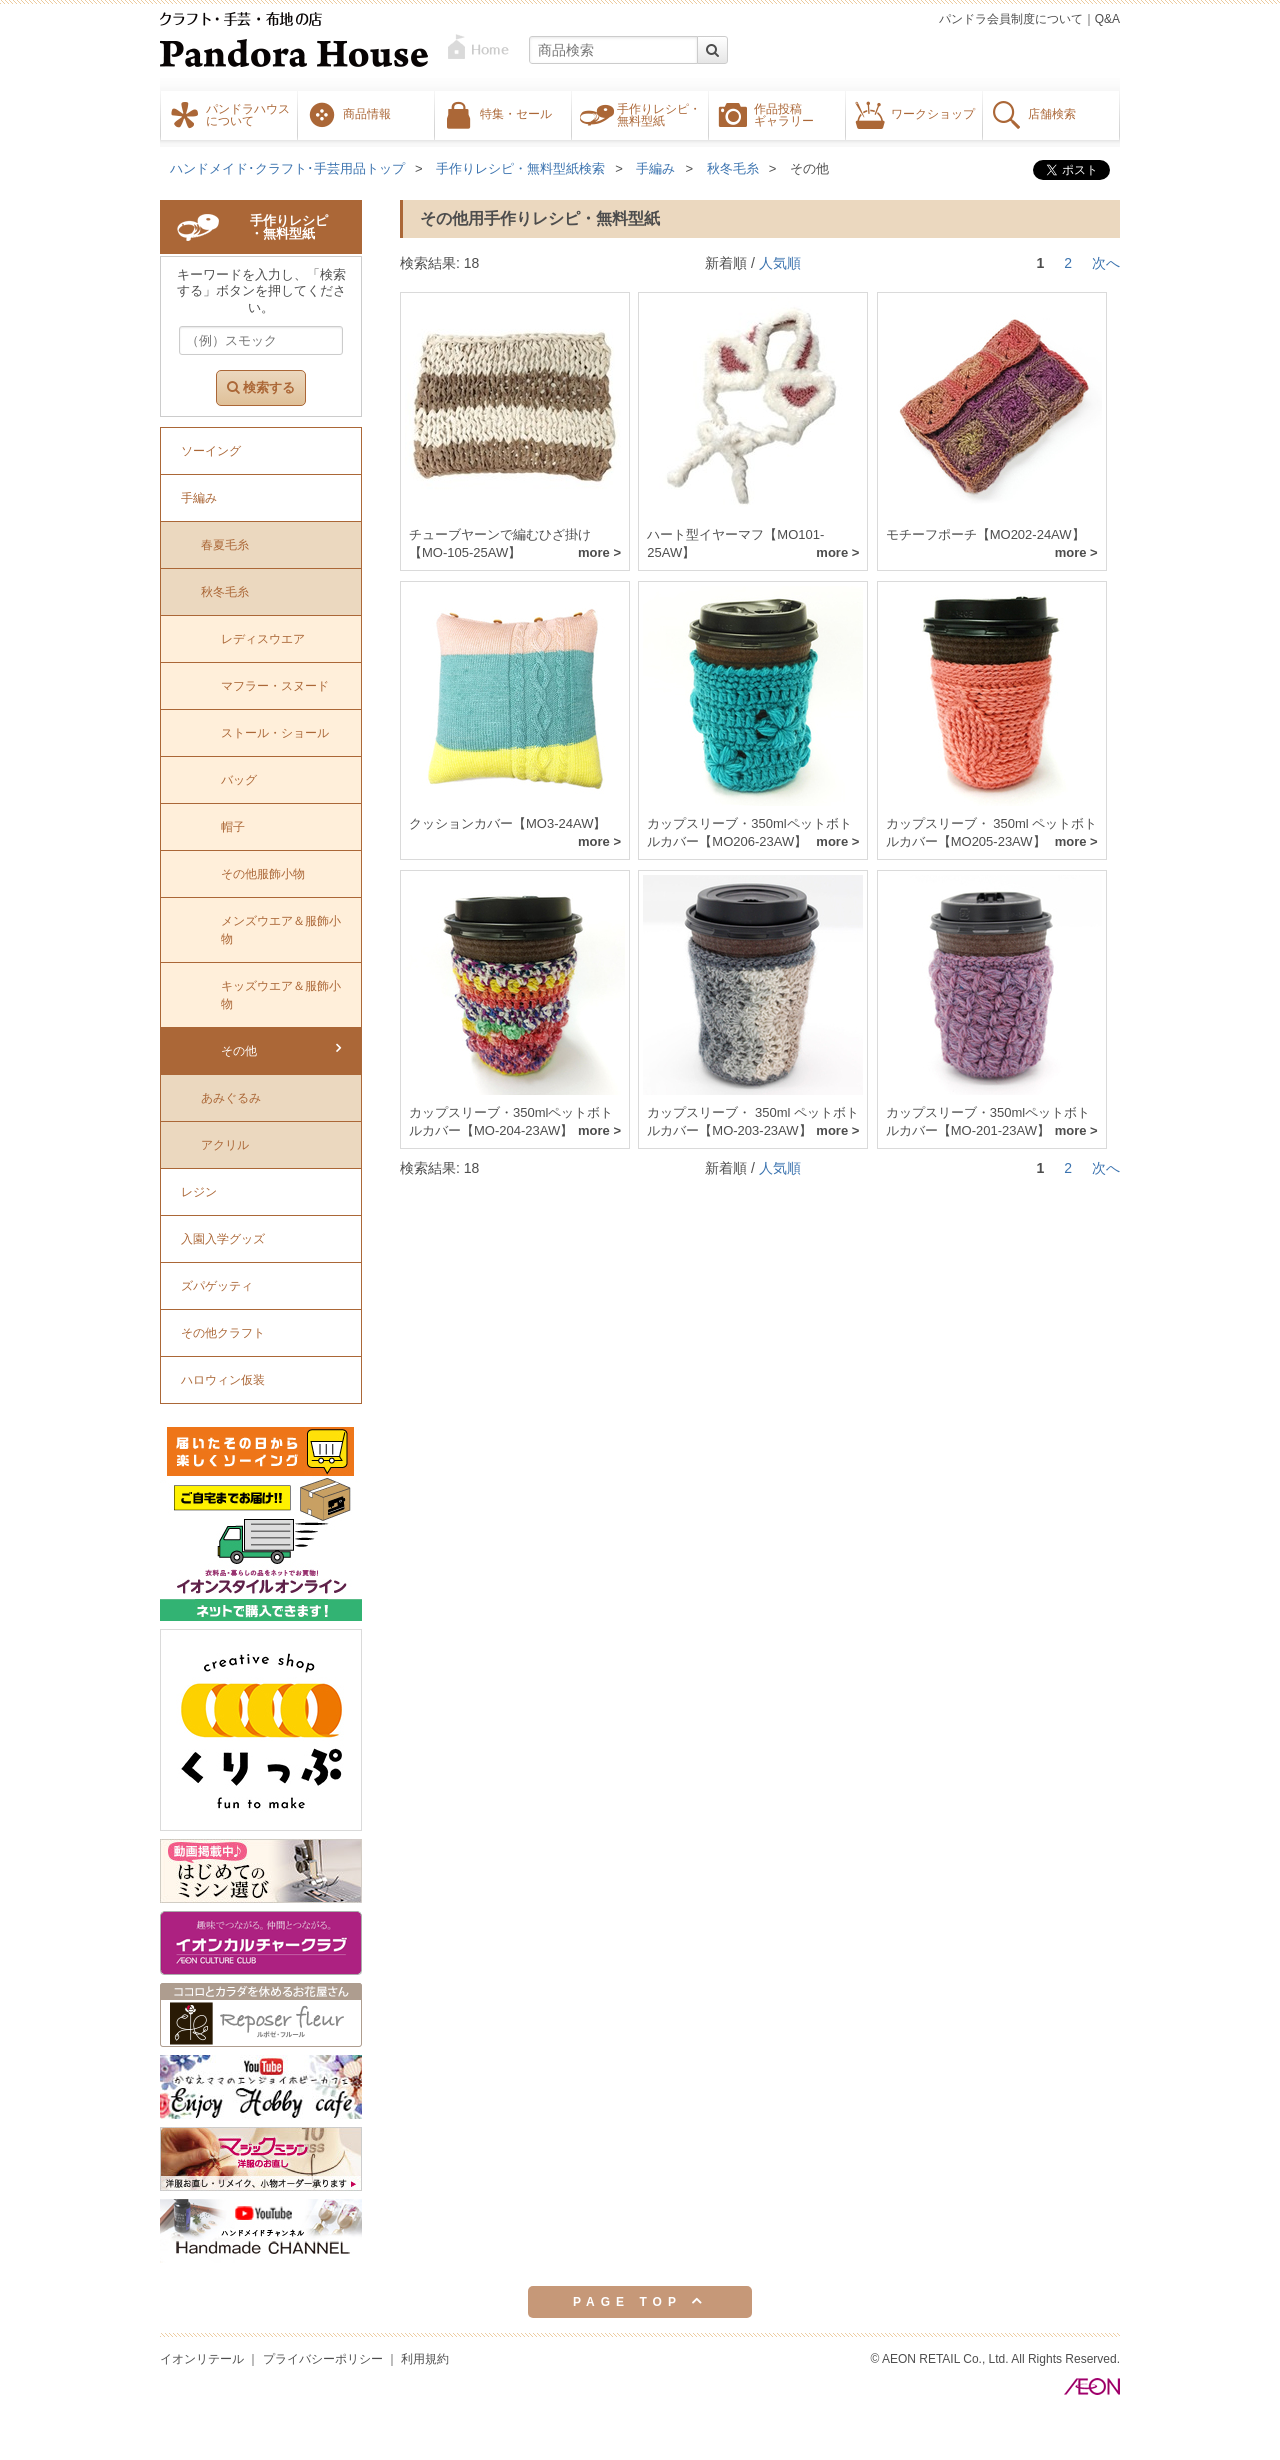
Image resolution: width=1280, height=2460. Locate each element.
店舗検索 (1052, 113)
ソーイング (211, 451)
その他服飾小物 (263, 874)
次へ (1106, 263)
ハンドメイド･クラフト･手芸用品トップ (287, 168)
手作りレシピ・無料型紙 (659, 114)
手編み (655, 168)
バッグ (239, 780)
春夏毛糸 (225, 545)
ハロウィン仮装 (223, 1380)
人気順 (780, 263)
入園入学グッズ (223, 1239)
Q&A (1107, 19)
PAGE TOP (640, 2301)
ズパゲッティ (217, 1286)
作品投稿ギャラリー (784, 114)
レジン (199, 1192)
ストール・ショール (275, 733)
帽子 (233, 827)
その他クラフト (223, 1333)
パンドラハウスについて (248, 114)
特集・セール (516, 113)
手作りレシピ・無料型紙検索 (520, 168)
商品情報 (367, 113)
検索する (261, 387)
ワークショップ (933, 113)
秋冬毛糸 (733, 168)
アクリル (225, 1145)
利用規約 (425, 2359)
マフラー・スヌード (275, 686)
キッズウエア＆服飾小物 (281, 995)
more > (599, 552)
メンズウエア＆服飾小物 (281, 930)
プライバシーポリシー (323, 2359)
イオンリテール (202, 2359)
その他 (809, 168)
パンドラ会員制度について (1011, 19)
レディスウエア (263, 639)
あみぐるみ (231, 1098)
